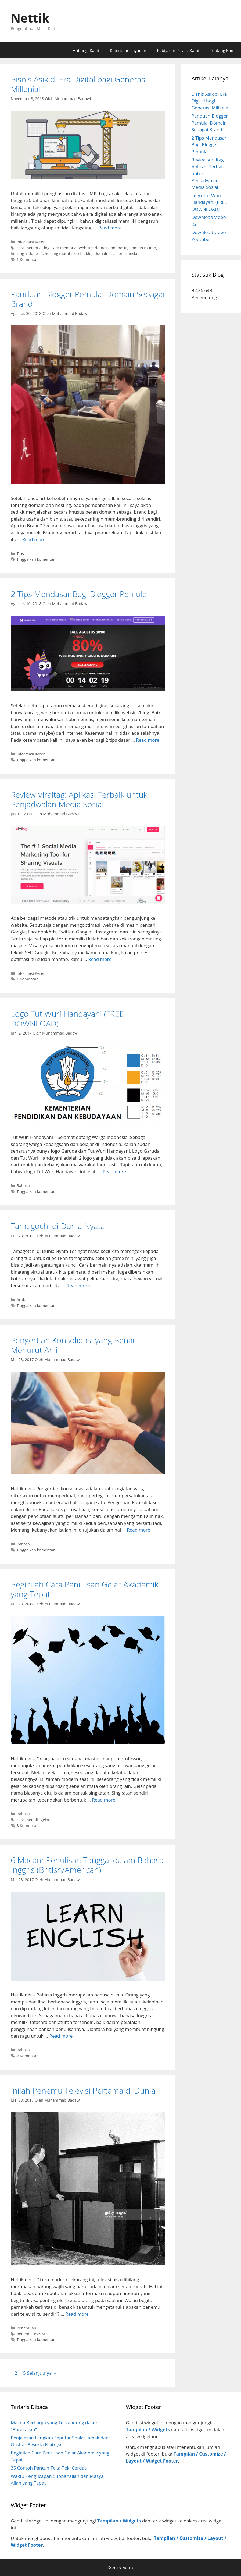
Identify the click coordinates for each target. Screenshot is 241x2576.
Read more (110, 228)
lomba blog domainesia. (95, 253)
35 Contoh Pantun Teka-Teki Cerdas (49, 2468)
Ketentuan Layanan (128, 50)
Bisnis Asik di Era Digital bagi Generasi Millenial (79, 84)
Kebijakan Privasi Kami (178, 50)
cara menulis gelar (33, 1819)
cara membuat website (72, 247)
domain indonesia (111, 247)
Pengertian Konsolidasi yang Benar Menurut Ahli (73, 1345)
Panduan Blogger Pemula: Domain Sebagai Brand (88, 299)
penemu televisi (31, 2333)
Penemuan (26, 2327)
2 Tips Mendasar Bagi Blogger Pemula (79, 593)
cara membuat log (33, 247)
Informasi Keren (31, 241)
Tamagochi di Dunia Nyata (58, 1225)
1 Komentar (27, 259)
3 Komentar (27, 1825)
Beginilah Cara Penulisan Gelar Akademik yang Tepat (84, 1589)
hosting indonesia (27, 253)
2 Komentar (27, 2055)
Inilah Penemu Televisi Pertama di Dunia (83, 2090)
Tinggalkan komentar (36, 559)
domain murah (142, 247)
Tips (20, 553)
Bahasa (23, 1185)
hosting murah (58, 253)
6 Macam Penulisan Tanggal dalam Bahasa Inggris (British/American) (87, 1864)
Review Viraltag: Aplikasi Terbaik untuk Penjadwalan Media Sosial (79, 799)
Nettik (30, 18)
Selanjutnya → (42, 2373)
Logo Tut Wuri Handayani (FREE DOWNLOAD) (67, 1018)
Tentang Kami (223, 50)
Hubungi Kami (86, 50)
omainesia (127, 253)
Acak (21, 1299)
